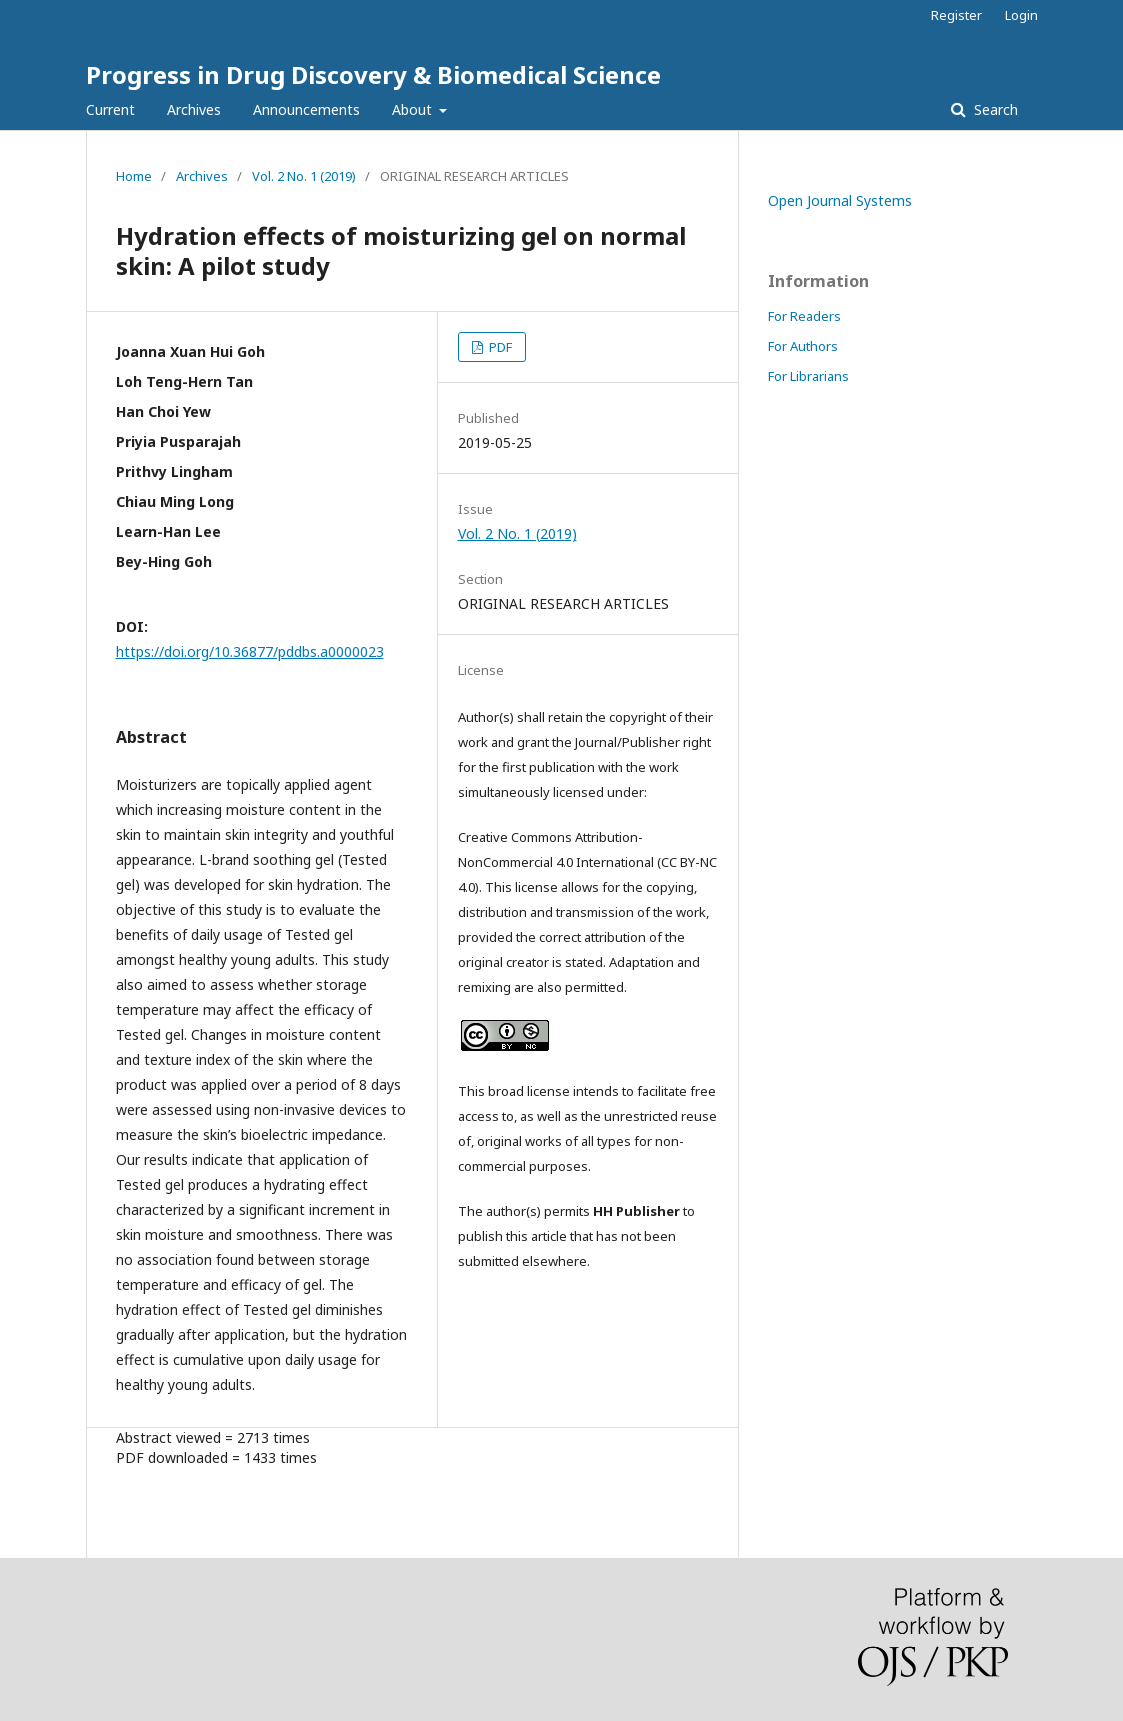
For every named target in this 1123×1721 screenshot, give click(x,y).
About (414, 109)
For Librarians (808, 376)
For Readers (804, 316)
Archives (194, 109)
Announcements (306, 109)
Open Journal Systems (840, 200)
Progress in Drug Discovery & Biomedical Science (373, 74)
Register (956, 15)
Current (110, 109)
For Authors (803, 346)
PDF (499, 347)
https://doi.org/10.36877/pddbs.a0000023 (250, 651)
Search (994, 109)
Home (134, 176)
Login (1021, 15)
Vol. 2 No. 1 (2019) (304, 176)
